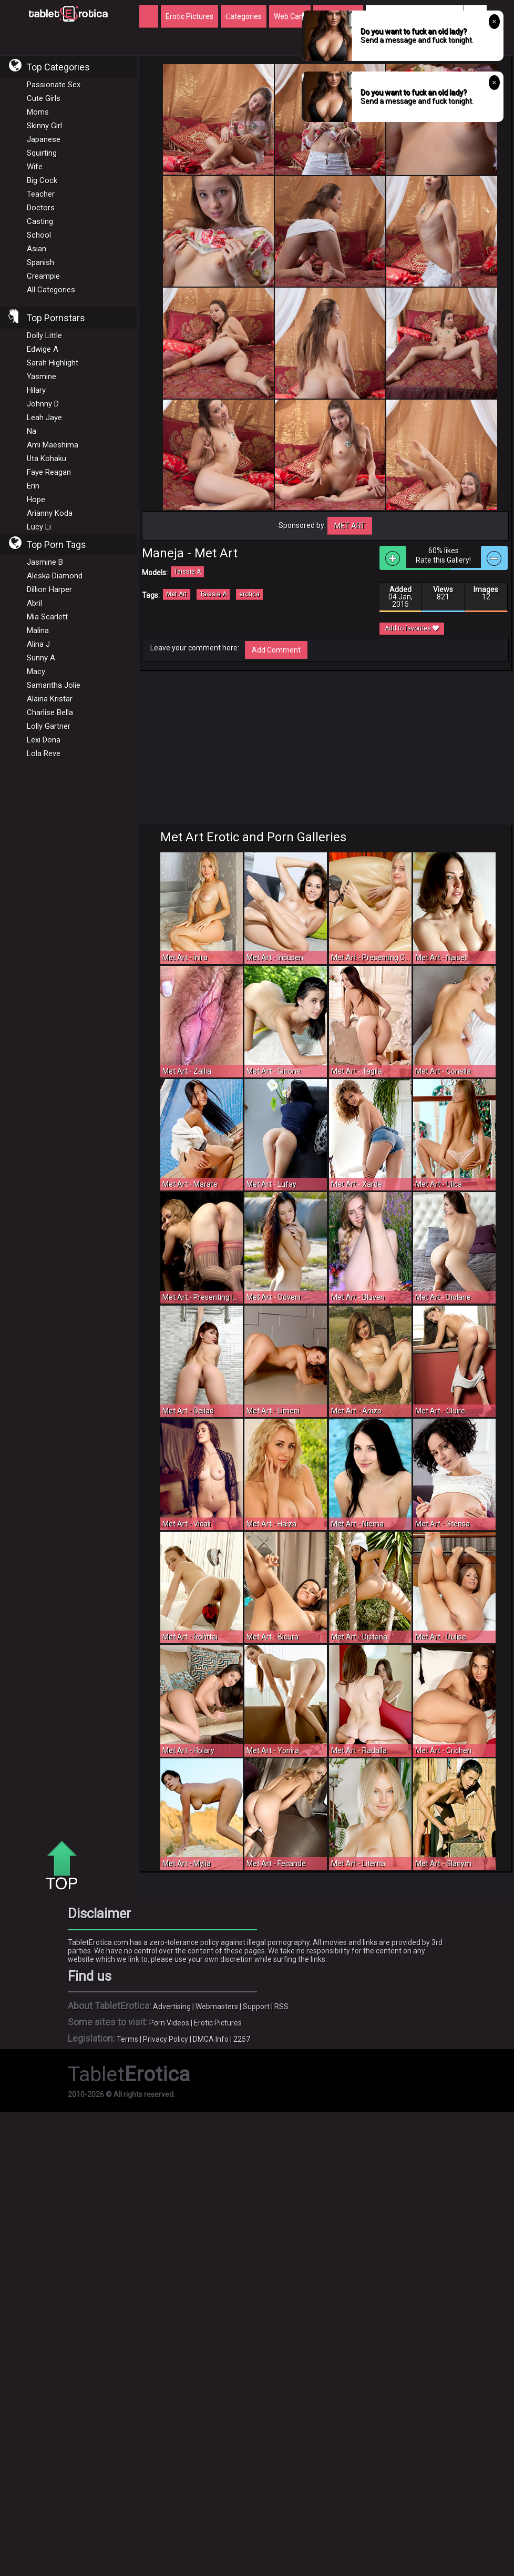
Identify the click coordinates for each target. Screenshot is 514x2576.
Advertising (172, 2006)
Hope (36, 499)
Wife (35, 166)
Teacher (41, 194)
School (39, 235)
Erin (33, 486)
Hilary (36, 390)
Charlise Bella (50, 712)
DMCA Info (211, 2039)
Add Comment (276, 650)
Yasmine (41, 376)
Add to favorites (412, 628)
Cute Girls (43, 98)
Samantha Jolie (53, 685)
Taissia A (187, 571)
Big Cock (42, 180)
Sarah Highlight (52, 363)
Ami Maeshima (52, 445)
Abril (34, 603)
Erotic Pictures (218, 2023)
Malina (38, 630)
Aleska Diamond (55, 576)
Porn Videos (169, 2023)
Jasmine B (45, 562)
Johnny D (43, 404)
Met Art (349, 526)
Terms (127, 2039)
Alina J (38, 644)
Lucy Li (39, 527)
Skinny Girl (44, 125)
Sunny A (41, 658)
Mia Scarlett (47, 617)
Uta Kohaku (46, 458)
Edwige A (42, 349)
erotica (249, 594)
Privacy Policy (165, 2039)
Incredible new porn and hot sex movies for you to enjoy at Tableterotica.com (68, 13)
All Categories (51, 289)
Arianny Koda (50, 513)
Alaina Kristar (50, 699)
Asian (36, 248)
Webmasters (217, 2006)
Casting (40, 221)
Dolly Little (44, 335)
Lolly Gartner (48, 726)
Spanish (40, 262)
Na (31, 431)
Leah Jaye (44, 417)
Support (256, 2006)
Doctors (41, 207)
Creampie (43, 276)
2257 (241, 2039)
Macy (36, 671)
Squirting (42, 153)
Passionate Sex (53, 84)
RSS (281, 2006)
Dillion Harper (49, 589)
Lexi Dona (43, 740)
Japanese (43, 139)
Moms (38, 112)
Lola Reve (43, 753)
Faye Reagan (49, 472)
